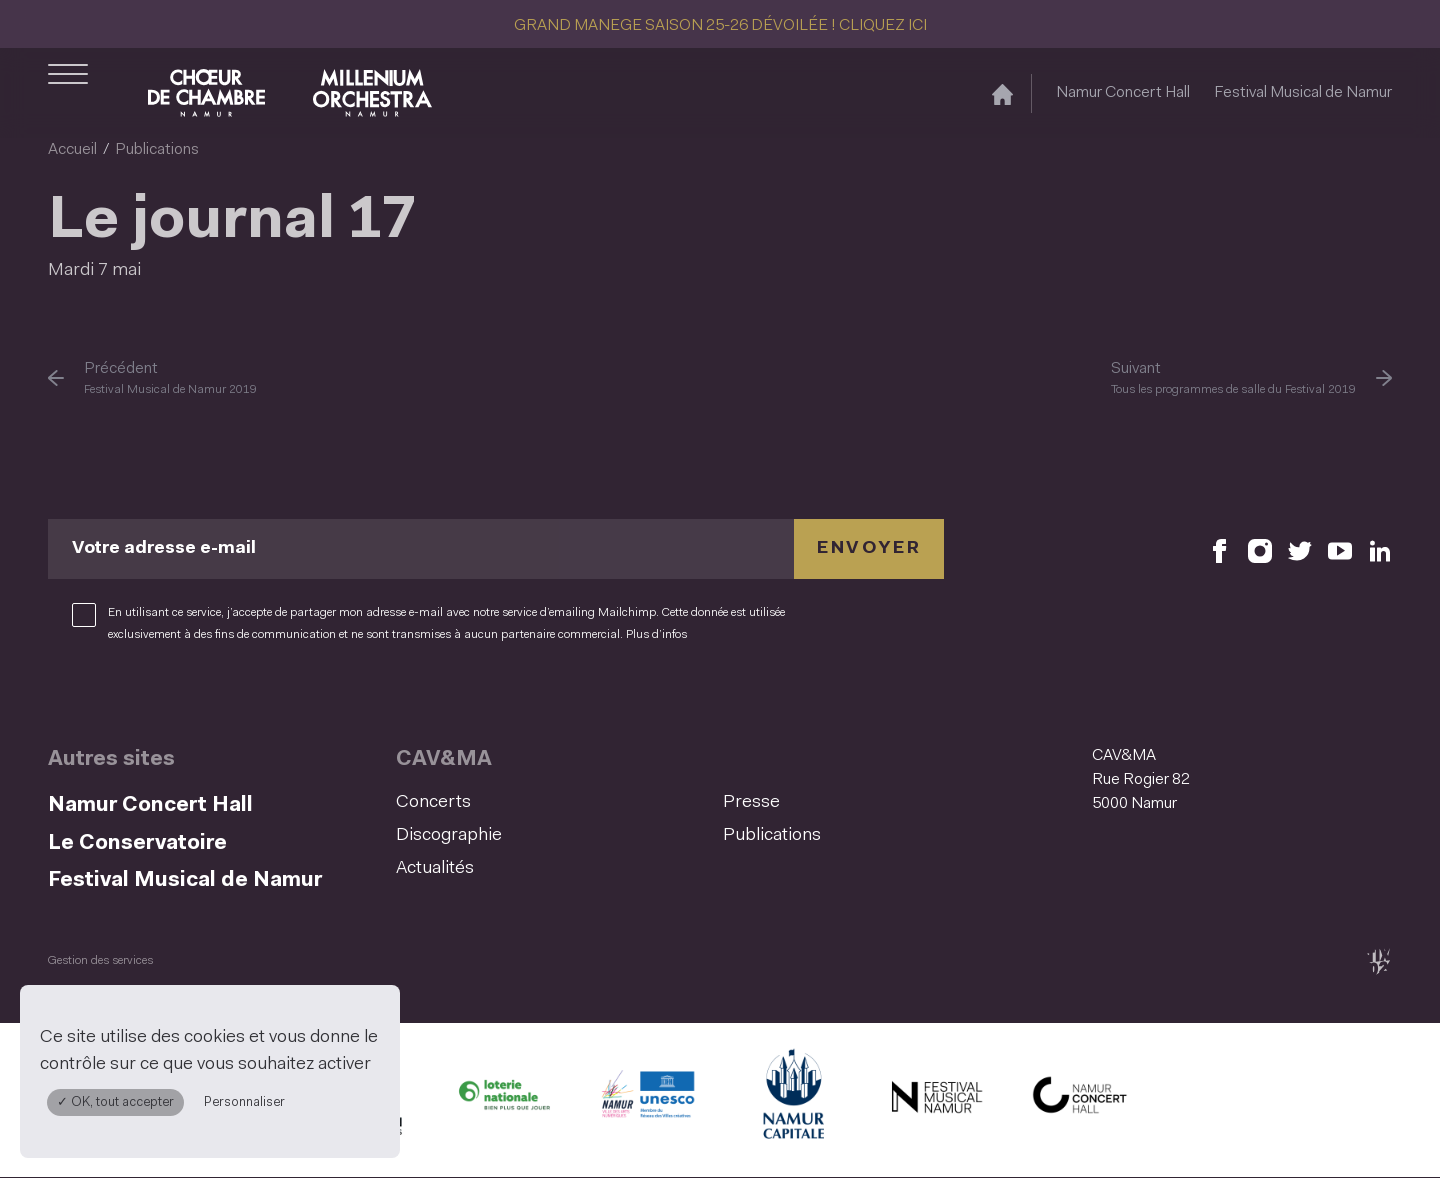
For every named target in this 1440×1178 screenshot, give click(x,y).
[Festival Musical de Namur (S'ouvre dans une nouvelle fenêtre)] (936, 1100)
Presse (751, 803)
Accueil (72, 150)
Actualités (435, 869)
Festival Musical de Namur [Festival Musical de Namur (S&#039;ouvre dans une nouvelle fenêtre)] (1303, 93)
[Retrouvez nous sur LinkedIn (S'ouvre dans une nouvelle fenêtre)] (1380, 549)
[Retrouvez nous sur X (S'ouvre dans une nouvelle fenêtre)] (1300, 549)
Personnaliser (244, 1102)
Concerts (433, 803)
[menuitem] (553, 803)
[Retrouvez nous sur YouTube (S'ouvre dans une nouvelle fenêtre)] (1340, 549)
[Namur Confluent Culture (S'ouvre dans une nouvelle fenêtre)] (648, 1100)
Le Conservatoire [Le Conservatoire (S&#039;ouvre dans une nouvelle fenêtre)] (137, 843)
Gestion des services (100, 961)
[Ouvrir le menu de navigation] (68, 93)
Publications (157, 150)
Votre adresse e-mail (164, 549)
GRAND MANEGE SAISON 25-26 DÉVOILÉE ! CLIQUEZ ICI (720, 26)
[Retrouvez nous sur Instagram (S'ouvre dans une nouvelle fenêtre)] (1260, 549)
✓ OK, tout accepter (115, 1102)
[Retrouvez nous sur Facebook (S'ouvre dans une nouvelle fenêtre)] (1220, 549)
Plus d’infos (656, 635)
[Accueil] (1002, 93)
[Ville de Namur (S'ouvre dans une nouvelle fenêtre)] (792, 1100)
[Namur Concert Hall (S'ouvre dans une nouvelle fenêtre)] (1080, 1100)
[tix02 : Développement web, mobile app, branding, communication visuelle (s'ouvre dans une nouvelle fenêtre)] (1378, 961)
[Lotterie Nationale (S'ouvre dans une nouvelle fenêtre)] (504, 1100)
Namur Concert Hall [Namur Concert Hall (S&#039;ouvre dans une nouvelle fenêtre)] (1123, 93)
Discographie (449, 836)
